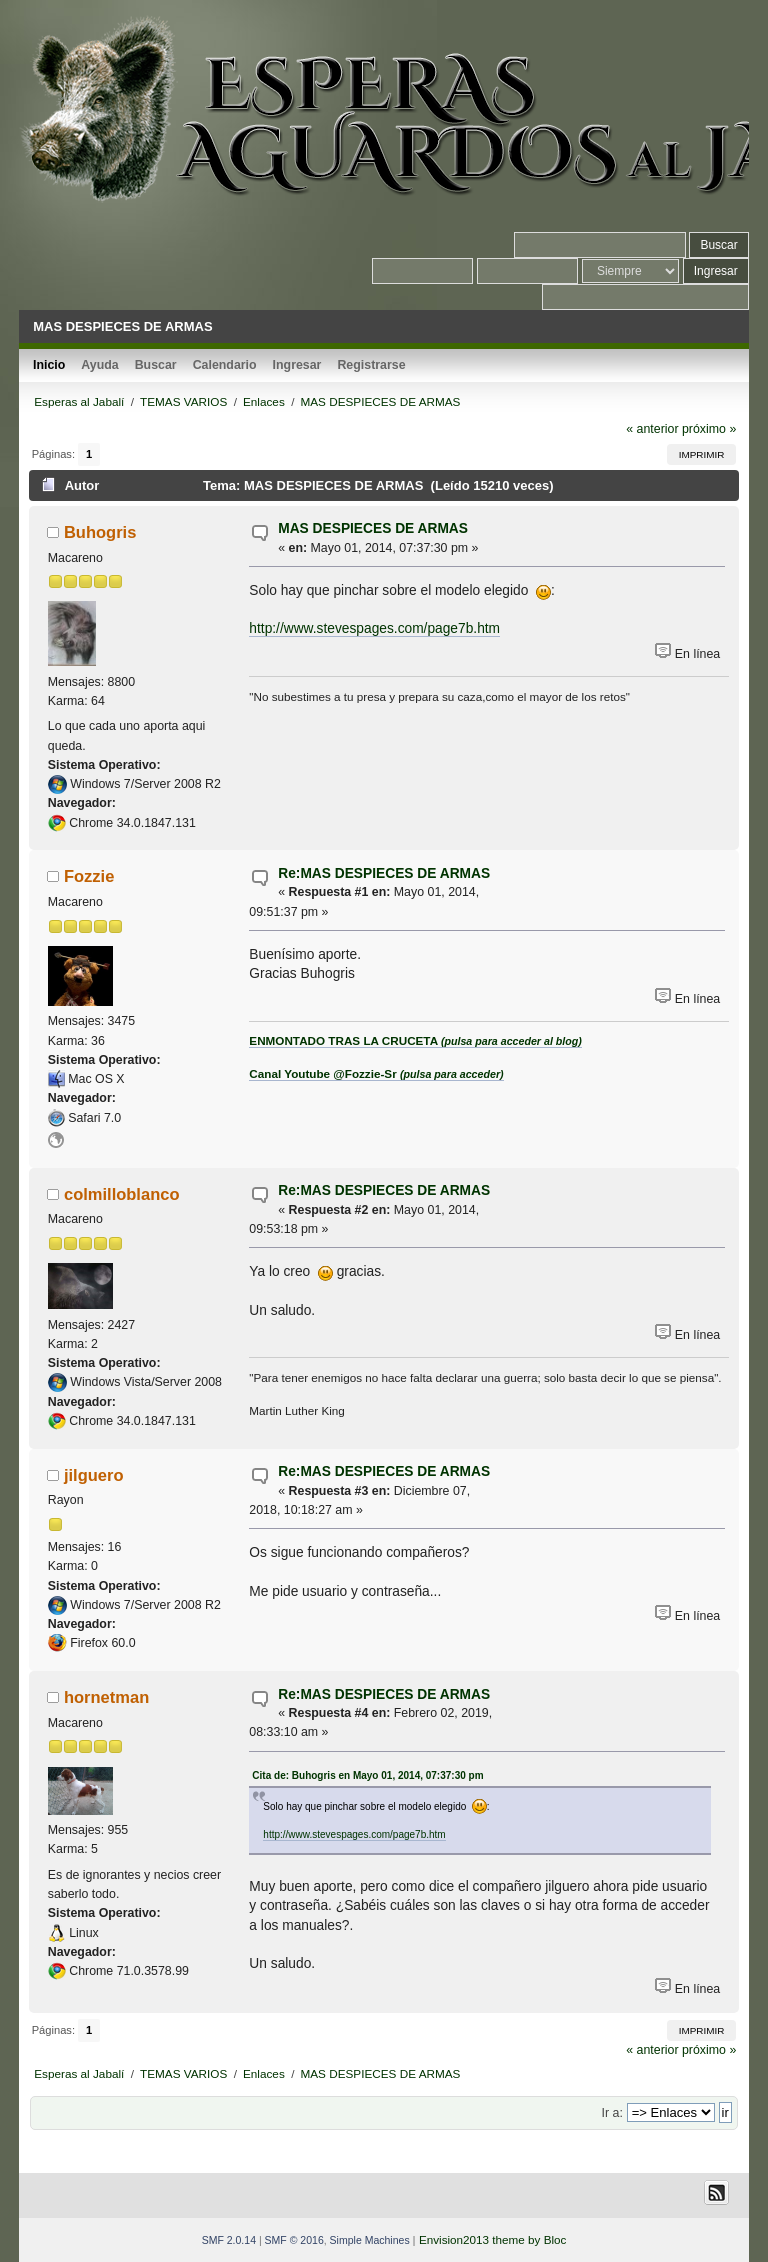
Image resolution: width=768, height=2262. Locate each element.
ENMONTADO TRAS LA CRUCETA (415, 1040)
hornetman (106, 1697)
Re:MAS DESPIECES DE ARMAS (384, 873)
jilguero (94, 1475)
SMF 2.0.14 (229, 2240)
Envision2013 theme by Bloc (492, 2239)
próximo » (709, 429)
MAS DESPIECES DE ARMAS (373, 528)
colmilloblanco (122, 1194)
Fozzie (89, 876)
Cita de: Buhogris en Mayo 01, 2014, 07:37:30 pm (367, 1775)
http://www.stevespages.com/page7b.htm (374, 628)
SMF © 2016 (294, 2240)
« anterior (652, 429)
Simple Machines (370, 2240)
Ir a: (612, 2113)
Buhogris (100, 532)
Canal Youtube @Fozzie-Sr (376, 1073)
